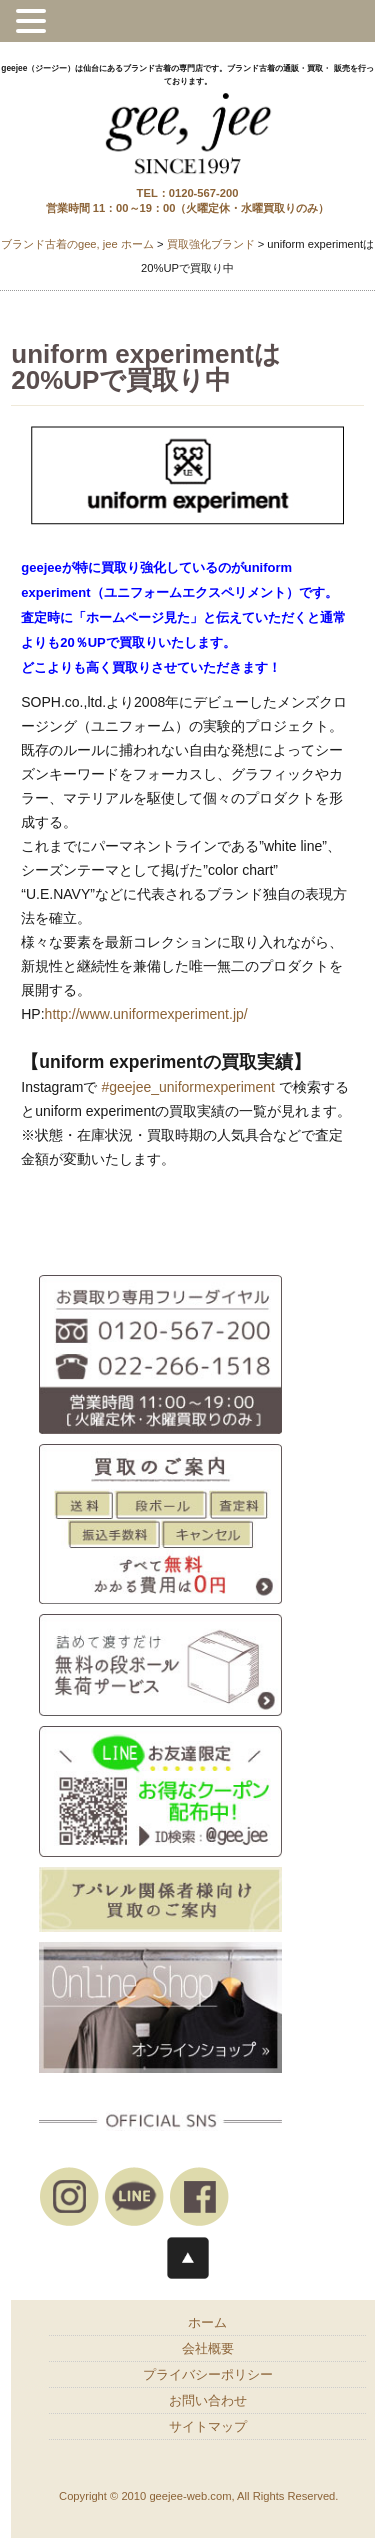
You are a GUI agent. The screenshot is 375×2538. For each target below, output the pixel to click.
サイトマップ (208, 2427)
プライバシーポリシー (208, 2375)
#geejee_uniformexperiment (188, 1087)
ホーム (207, 2323)
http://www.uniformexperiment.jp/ (146, 1014)
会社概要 (208, 2349)
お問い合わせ (208, 2401)
